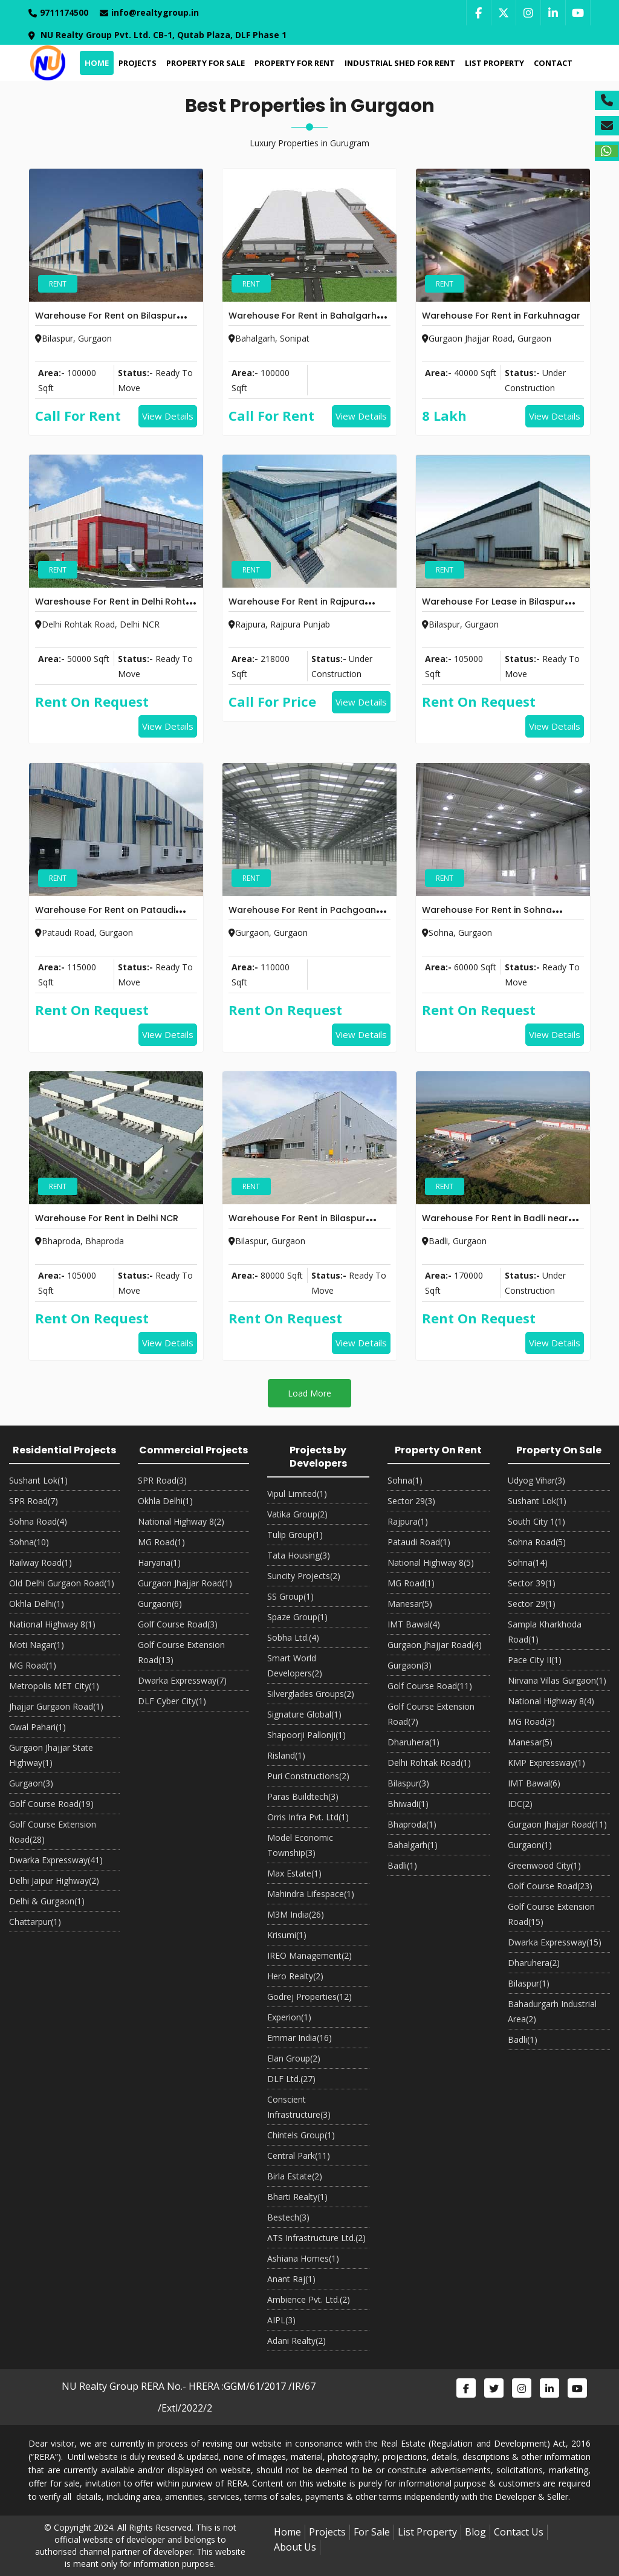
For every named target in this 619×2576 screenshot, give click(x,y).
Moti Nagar (36, 1644)
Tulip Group (295, 1534)
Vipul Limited (297, 1493)
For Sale (372, 2532)
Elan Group (293, 2058)
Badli (402, 1865)
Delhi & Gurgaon (47, 1901)
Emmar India (299, 2037)
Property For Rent (293, 62)
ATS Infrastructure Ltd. (316, 2237)
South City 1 (536, 1521)
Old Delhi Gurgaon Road (61, 1583)
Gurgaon (31, 1783)
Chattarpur (35, 1921)
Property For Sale (204, 62)
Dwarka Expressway (56, 1860)
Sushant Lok (38, 1480)
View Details (167, 416)
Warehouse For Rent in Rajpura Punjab (296, 608)
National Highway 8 (52, 1624)
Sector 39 (532, 1583)
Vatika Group (297, 1514)
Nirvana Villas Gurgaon (557, 1680)
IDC (520, 1803)
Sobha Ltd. (293, 1637)
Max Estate (294, 1873)
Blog (475, 2532)
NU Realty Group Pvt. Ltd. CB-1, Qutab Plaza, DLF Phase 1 (157, 35)
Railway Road (40, 1562)
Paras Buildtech (303, 1796)
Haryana (159, 1562)
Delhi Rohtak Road (429, 1762)
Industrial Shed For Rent (398, 62)
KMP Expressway (546, 1762)
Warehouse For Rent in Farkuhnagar (501, 316)
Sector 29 (411, 1501)
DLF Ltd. (291, 2078)
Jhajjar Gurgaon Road (56, 1706)
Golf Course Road (51, 1803)
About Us (295, 2547)
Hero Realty (295, 1976)
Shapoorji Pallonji (306, 1735)
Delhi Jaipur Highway (54, 1880)
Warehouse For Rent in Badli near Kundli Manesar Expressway (495, 1225)
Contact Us (518, 2532)
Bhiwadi (408, 1803)
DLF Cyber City (172, 1701)
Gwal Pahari (37, 1727)
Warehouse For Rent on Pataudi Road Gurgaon (105, 917)
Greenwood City (544, 1865)
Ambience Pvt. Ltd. (308, 2299)
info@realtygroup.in (149, 12)
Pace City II (535, 1660)
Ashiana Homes (303, 2258)
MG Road (32, 1665)
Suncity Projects (303, 1576)
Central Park (298, 2155)
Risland (286, 1755)
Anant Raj (291, 2279)
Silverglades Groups (310, 1693)
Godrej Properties (309, 1996)
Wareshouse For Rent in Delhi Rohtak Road (115, 608)
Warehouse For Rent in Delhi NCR (106, 1218)
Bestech (288, 2217)
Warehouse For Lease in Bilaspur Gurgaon (493, 608)
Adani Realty (296, 2340)
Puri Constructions (308, 1776)
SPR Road (33, 1501)
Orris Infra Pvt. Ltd (308, 1817)
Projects (136, 62)
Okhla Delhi (36, 1603)
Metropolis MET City (54, 1686)
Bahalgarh (412, 1845)
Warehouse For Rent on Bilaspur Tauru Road (106, 323)
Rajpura (407, 1521)
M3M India (295, 1914)
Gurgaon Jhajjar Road (185, 1583)
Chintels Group (301, 2135)
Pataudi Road (418, 1542)
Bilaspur (408, 1783)
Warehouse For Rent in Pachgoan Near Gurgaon (301, 917)
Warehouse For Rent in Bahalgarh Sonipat (302, 323)
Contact (552, 62)
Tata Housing (298, 1555)
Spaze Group (297, 1617)
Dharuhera (413, 1742)
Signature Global (304, 1714)
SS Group (290, 1596)
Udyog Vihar (536, 1480)
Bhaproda (411, 1824)
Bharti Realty (297, 2196)
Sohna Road (38, 1521)
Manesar (409, 1603)
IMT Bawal (413, 1624)
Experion (289, 2017)
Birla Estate (294, 2176)
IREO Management (309, 1955)
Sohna (29, 1542)
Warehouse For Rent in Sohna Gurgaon (486, 917)
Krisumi (286, 1935)
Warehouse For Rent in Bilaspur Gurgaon (297, 1225)
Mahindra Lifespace (310, 1894)
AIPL (281, 2320)
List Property (493, 62)
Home (95, 62)
